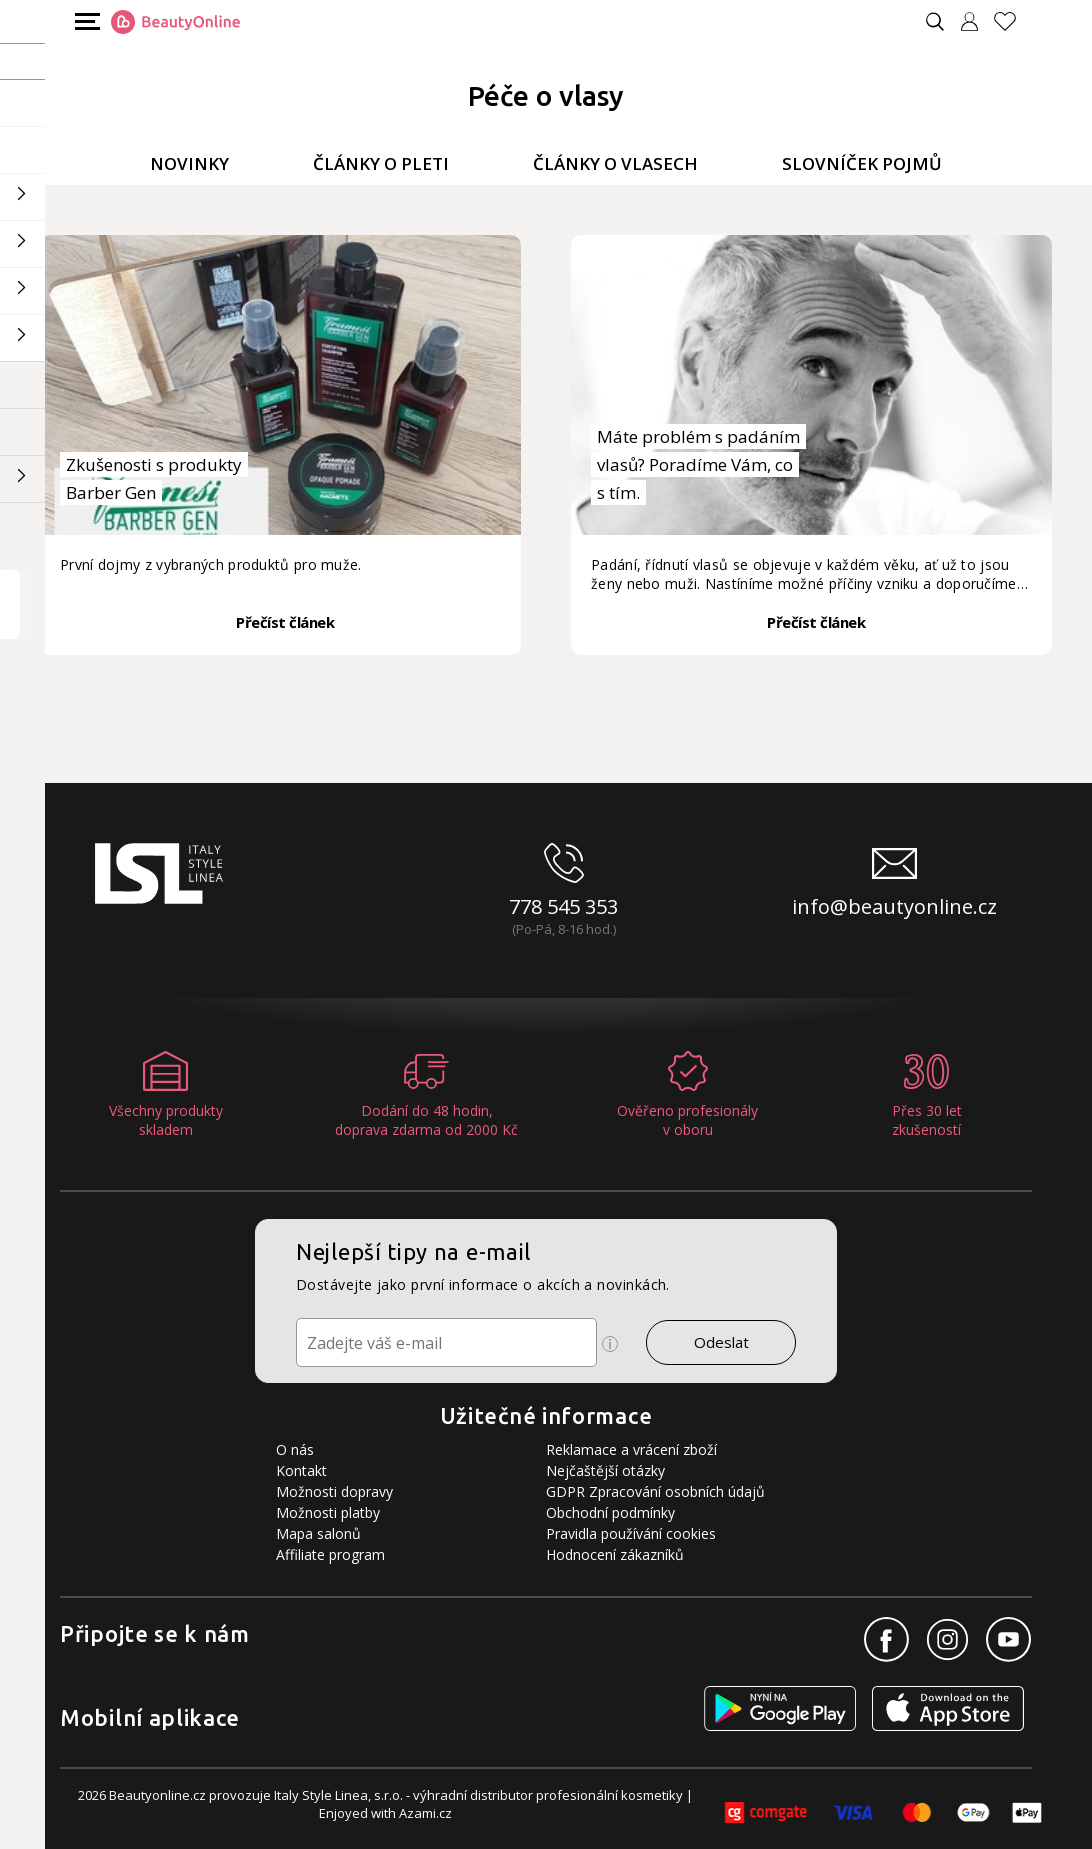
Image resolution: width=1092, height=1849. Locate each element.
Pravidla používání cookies (631, 1533)
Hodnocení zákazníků (615, 1554)
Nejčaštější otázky (605, 1470)
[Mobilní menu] (85, 20)
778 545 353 (563, 906)
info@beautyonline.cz (894, 906)
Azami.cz (425, 1813)
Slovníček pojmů (862, 163)
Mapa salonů (318, 1533)
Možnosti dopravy (334, 1491)
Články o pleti (381, 163)
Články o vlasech (615, 163)
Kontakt (301, 1470)
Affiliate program (330, 1554)
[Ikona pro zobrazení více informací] (610, 1344)
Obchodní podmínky (610, 1512)
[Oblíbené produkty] (1013, 21)
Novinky (189, 163)
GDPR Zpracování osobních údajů (655, 1491)
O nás (295, 1449)
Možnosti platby (328, 1512)
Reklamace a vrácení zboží (631, 1449)
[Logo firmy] (175, 22)
